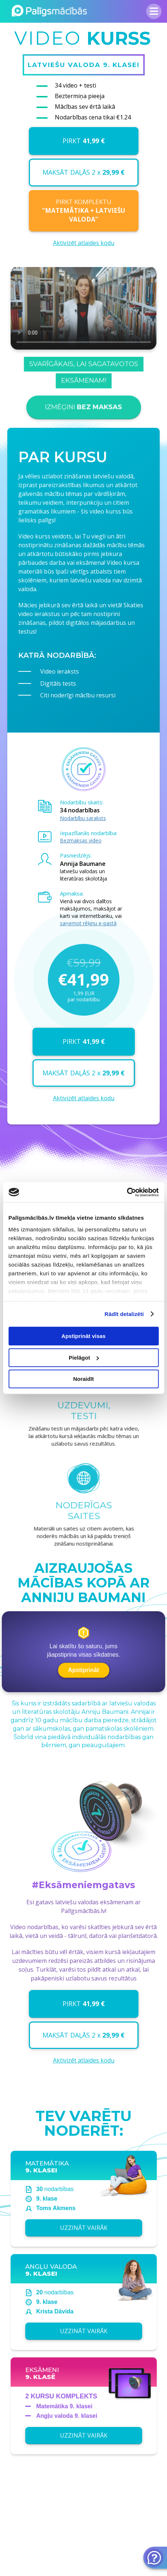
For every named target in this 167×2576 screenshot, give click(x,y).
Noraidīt (83, 1379)
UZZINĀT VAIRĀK (83, 2233)
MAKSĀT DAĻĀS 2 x (83, 172)
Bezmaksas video (81, 840)
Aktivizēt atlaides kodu (83, 243)
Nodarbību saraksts (83, 818)
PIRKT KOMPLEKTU (83, 210)
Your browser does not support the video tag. (83, 323)
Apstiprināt (83, 1670)
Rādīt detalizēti (124, 1314)
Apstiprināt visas (83, 1336)
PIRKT (83, 140)
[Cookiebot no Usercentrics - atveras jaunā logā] (127, 1192)
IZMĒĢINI (83, 414)
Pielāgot (84, 1357)
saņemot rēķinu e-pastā (88, 923)
